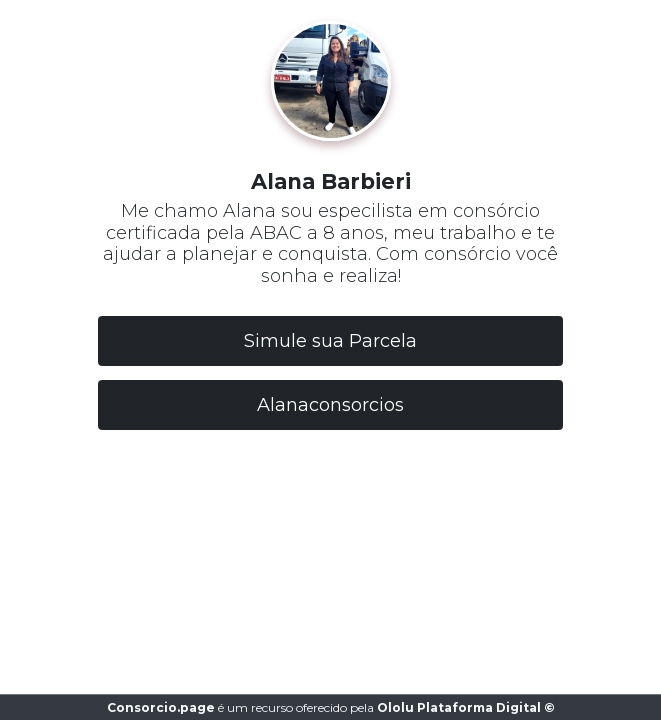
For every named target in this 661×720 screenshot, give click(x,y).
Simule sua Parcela (330, 341)
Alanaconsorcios (330, 405)
